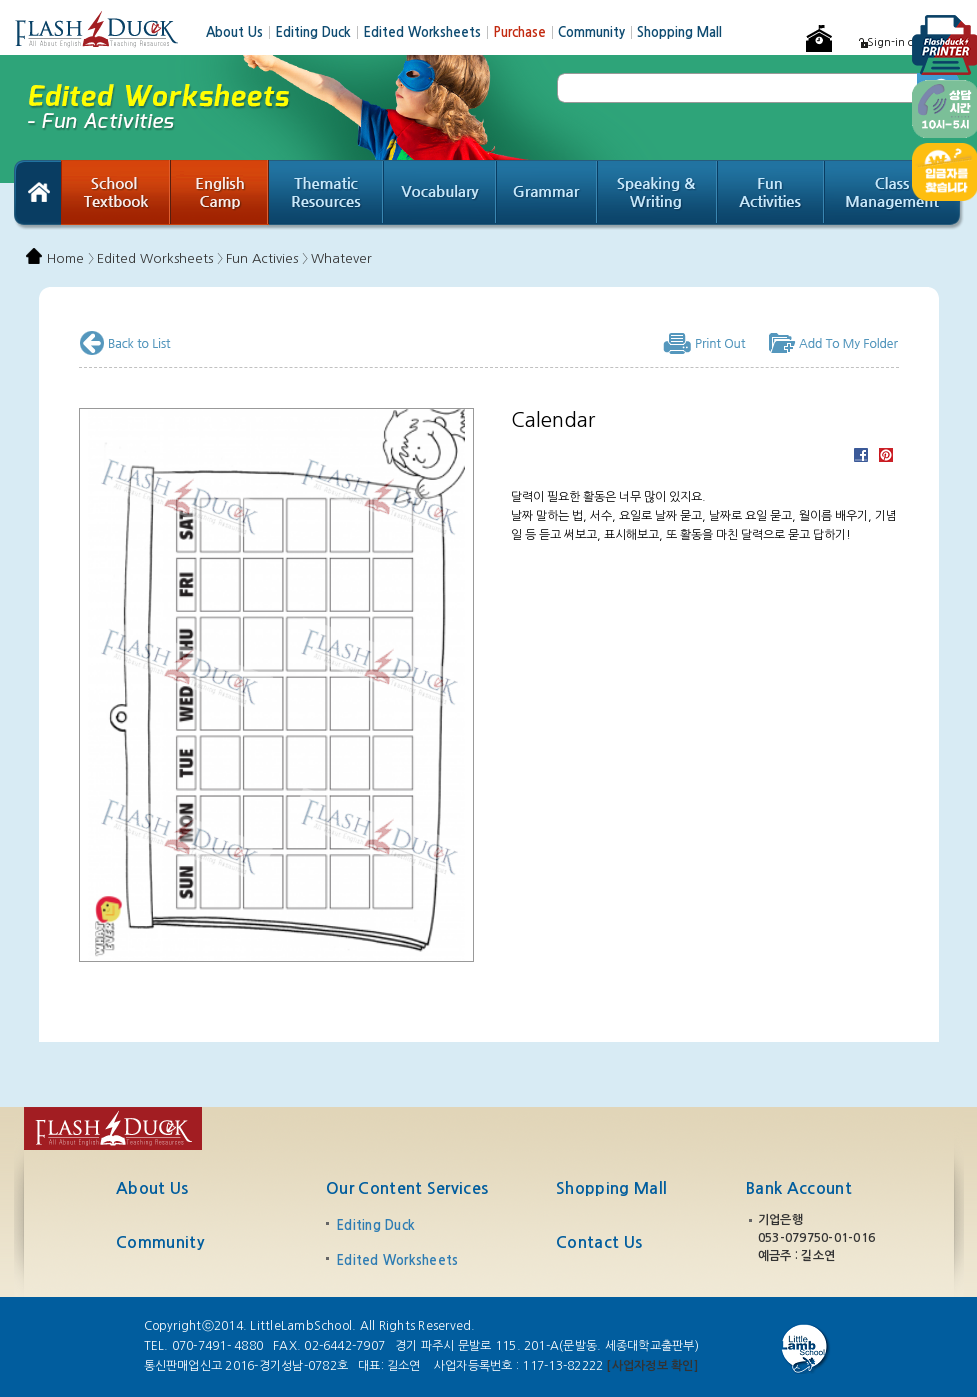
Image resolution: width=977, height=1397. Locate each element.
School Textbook (116, 195)
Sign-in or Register (915, 42)
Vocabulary (440, 195)
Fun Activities (771, 195)
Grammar (547, 195)
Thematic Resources (326, 195)
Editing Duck (319, 32)
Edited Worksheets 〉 (160, 258)
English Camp (220, 195)
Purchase (525, 32)
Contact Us (599, 1242)
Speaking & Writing (658, 195)
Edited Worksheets (428, 32)
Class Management (894, 195)
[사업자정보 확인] (651, 1366)
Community (597, 32)
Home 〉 (70, 258)
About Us (240, 32)
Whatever (341, 258)
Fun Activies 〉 (267, 258)
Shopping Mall (679, 32)
